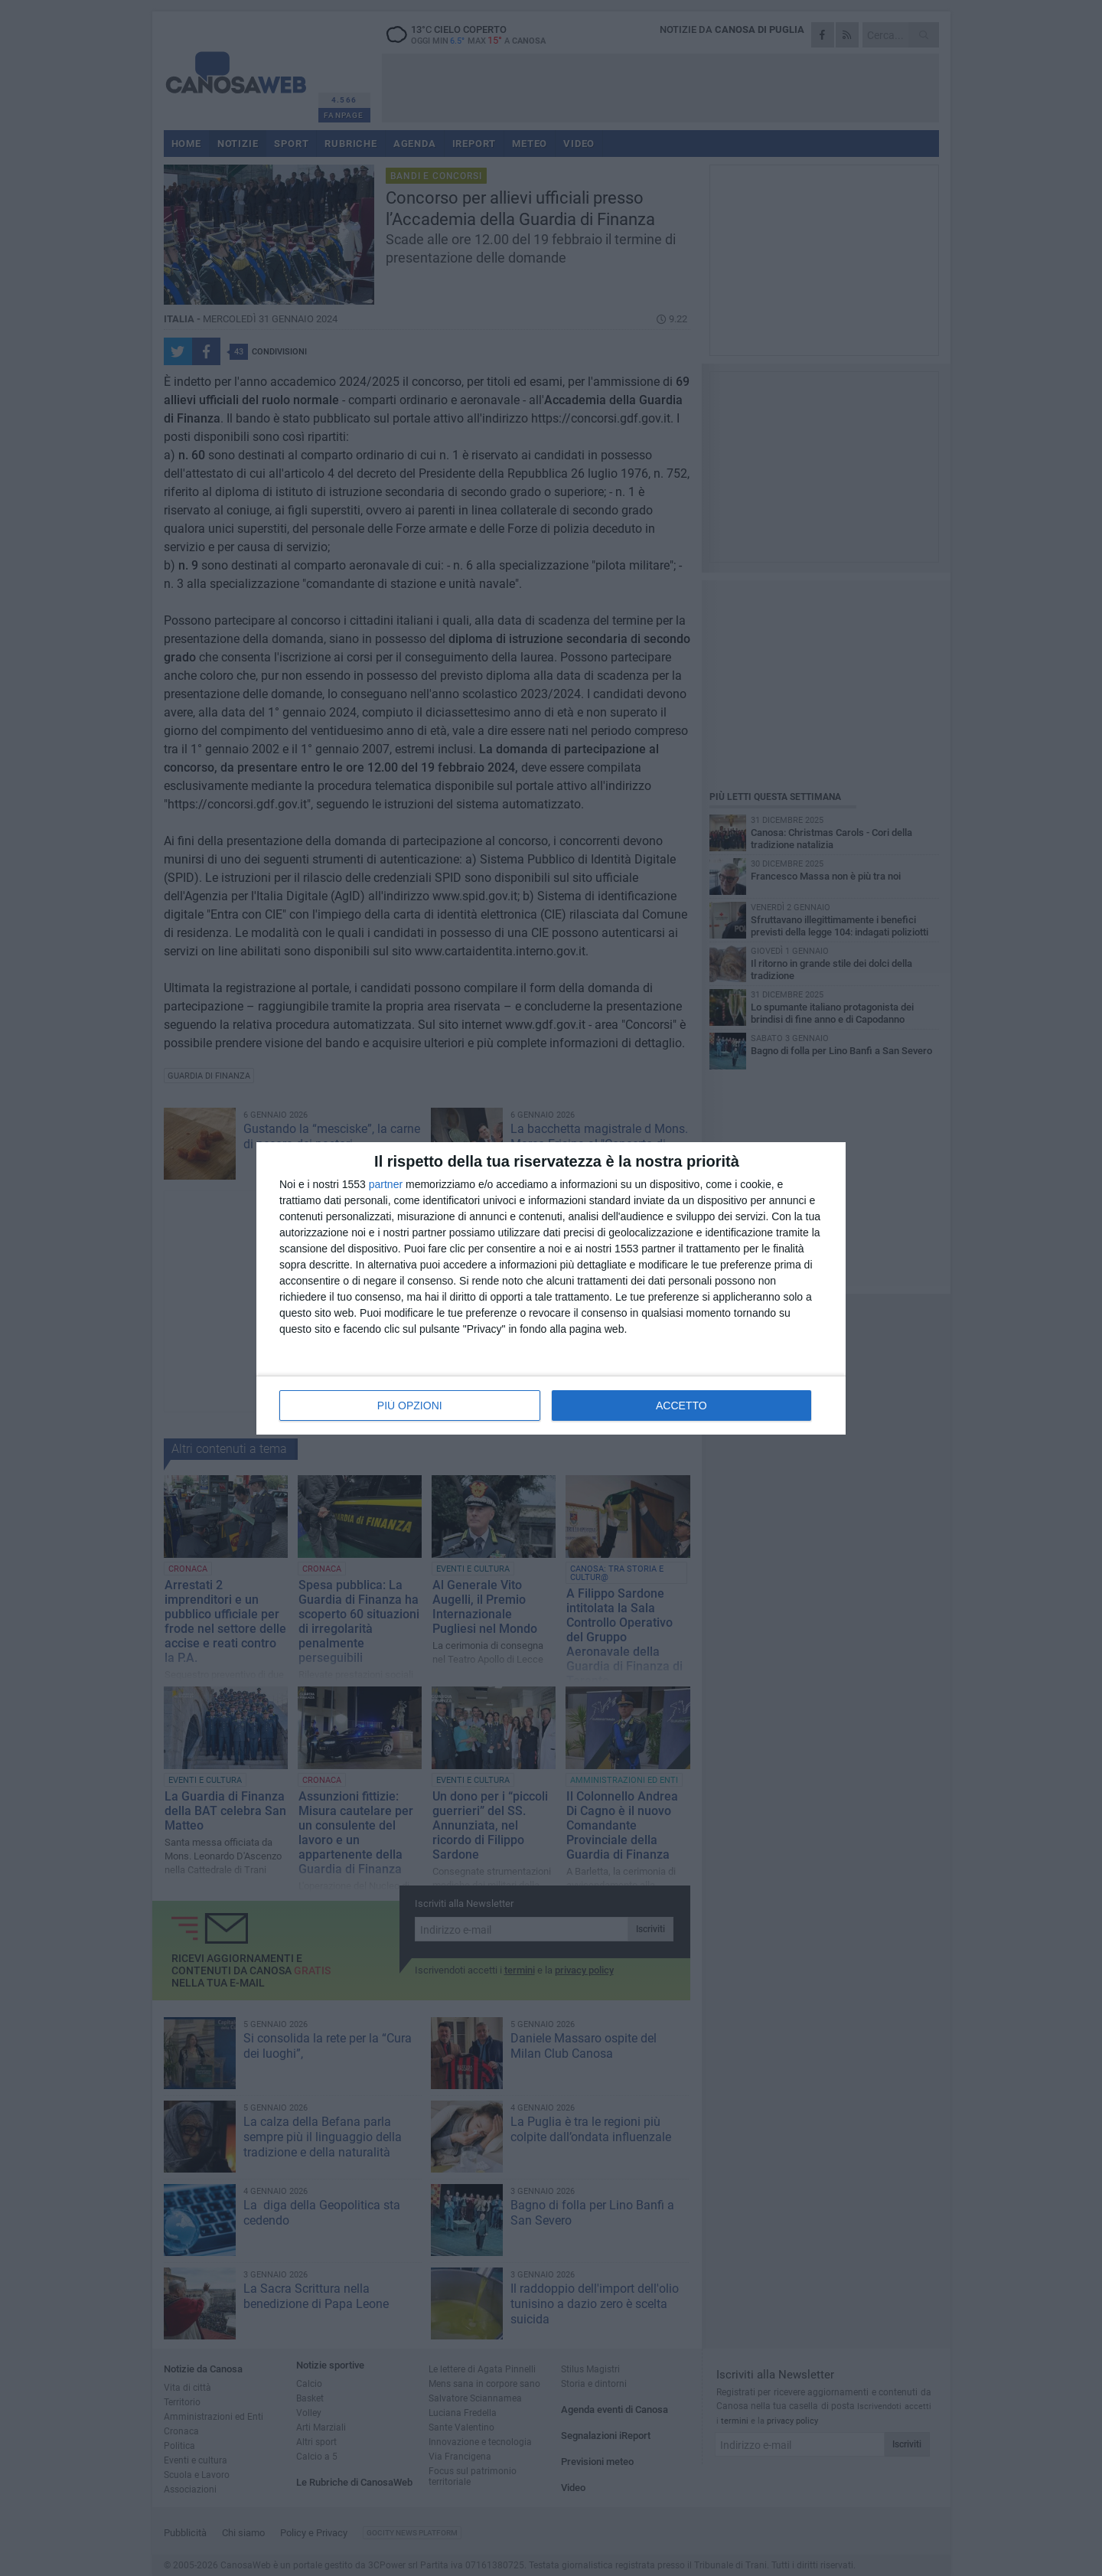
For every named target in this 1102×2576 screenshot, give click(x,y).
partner (386, 1184)
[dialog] (551, 1288)
